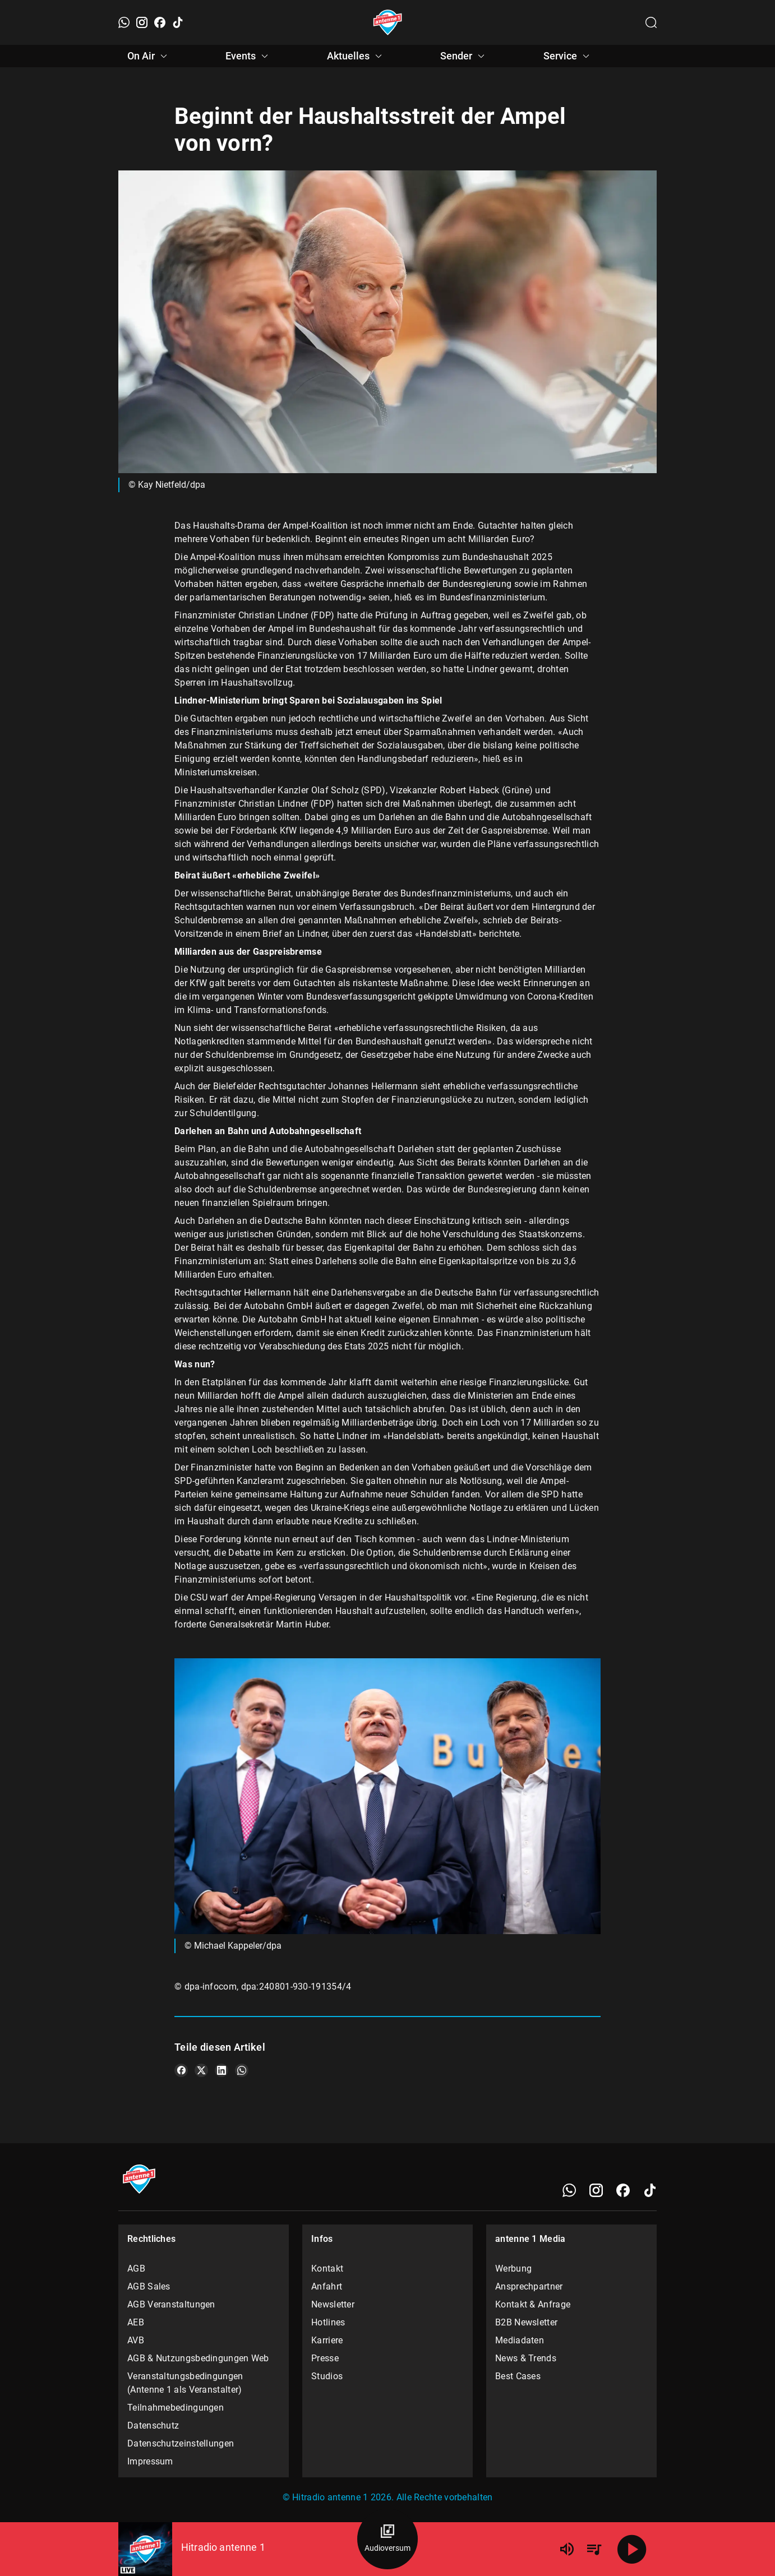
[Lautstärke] (567, 2549)
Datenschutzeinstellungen (180, 2443)
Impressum (150, 2461)
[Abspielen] (632, 2549)
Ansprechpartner (529, 2286)
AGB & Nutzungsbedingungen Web (198, 2358)
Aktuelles (356, 56)
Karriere (327, 2340)
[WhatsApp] (124, 22)
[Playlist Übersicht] (594, 2549)
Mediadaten (519, 2340)
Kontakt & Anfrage (532, 2304)
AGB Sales (148, 2286)
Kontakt (327, 2268)
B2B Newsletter (526, 2322)
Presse (325, 2358)
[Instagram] (141, 22)
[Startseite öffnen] (388, 22)
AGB (136, 2268)
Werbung (513, 2268)
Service (568, 56)
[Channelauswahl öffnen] (651, 22)
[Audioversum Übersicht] (387, 2539)
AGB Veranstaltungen (171, 2304)
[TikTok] (177, 22)
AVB (135, 2340)
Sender (464, 56)
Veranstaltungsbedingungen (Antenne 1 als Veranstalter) (185, 2383)
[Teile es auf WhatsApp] (241, 2070)
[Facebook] (159, 22)
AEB (135, 2322)
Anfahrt (326, 2286)
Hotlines (328, 2322)
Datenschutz (153, 2425)
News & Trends (525, 2358)
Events (248, 56)
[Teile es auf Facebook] (181, 2070)
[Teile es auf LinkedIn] (221, 2070)
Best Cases (518, 2376)
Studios (327, 2376)
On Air (148, 56)
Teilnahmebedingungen (175, 2407)
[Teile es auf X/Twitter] (201, 2070)
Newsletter (332, 2304)
